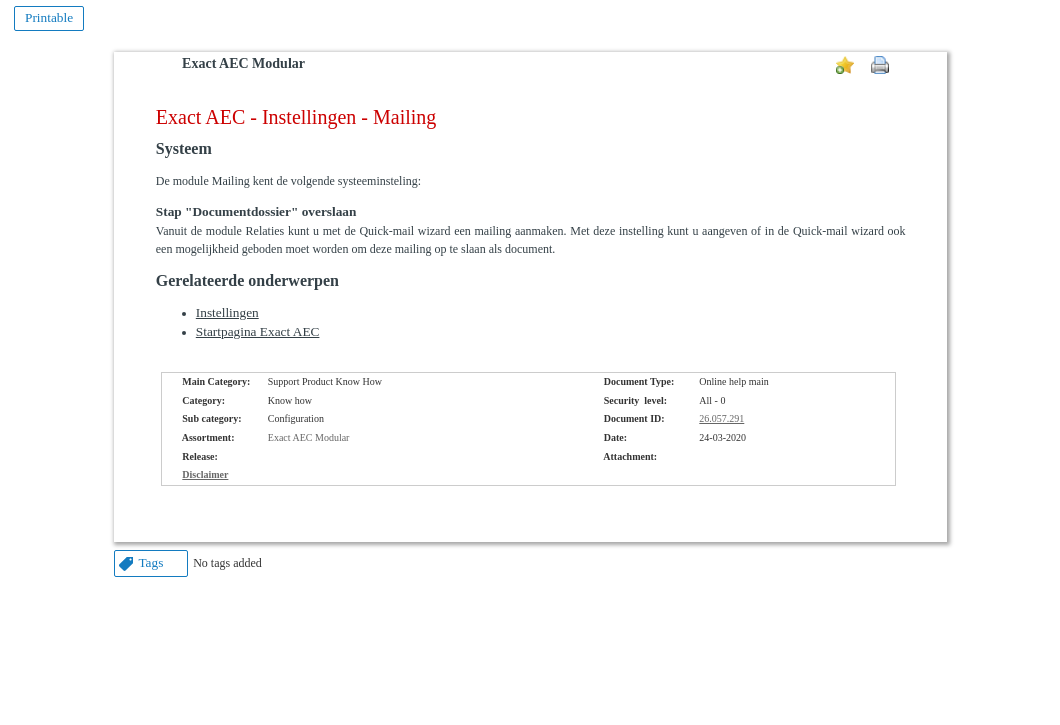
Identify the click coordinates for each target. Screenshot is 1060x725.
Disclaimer (205, 474)
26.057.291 (721, 418)
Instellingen (227, 312)
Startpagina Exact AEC (258, 331)
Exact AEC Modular (243, 63)
